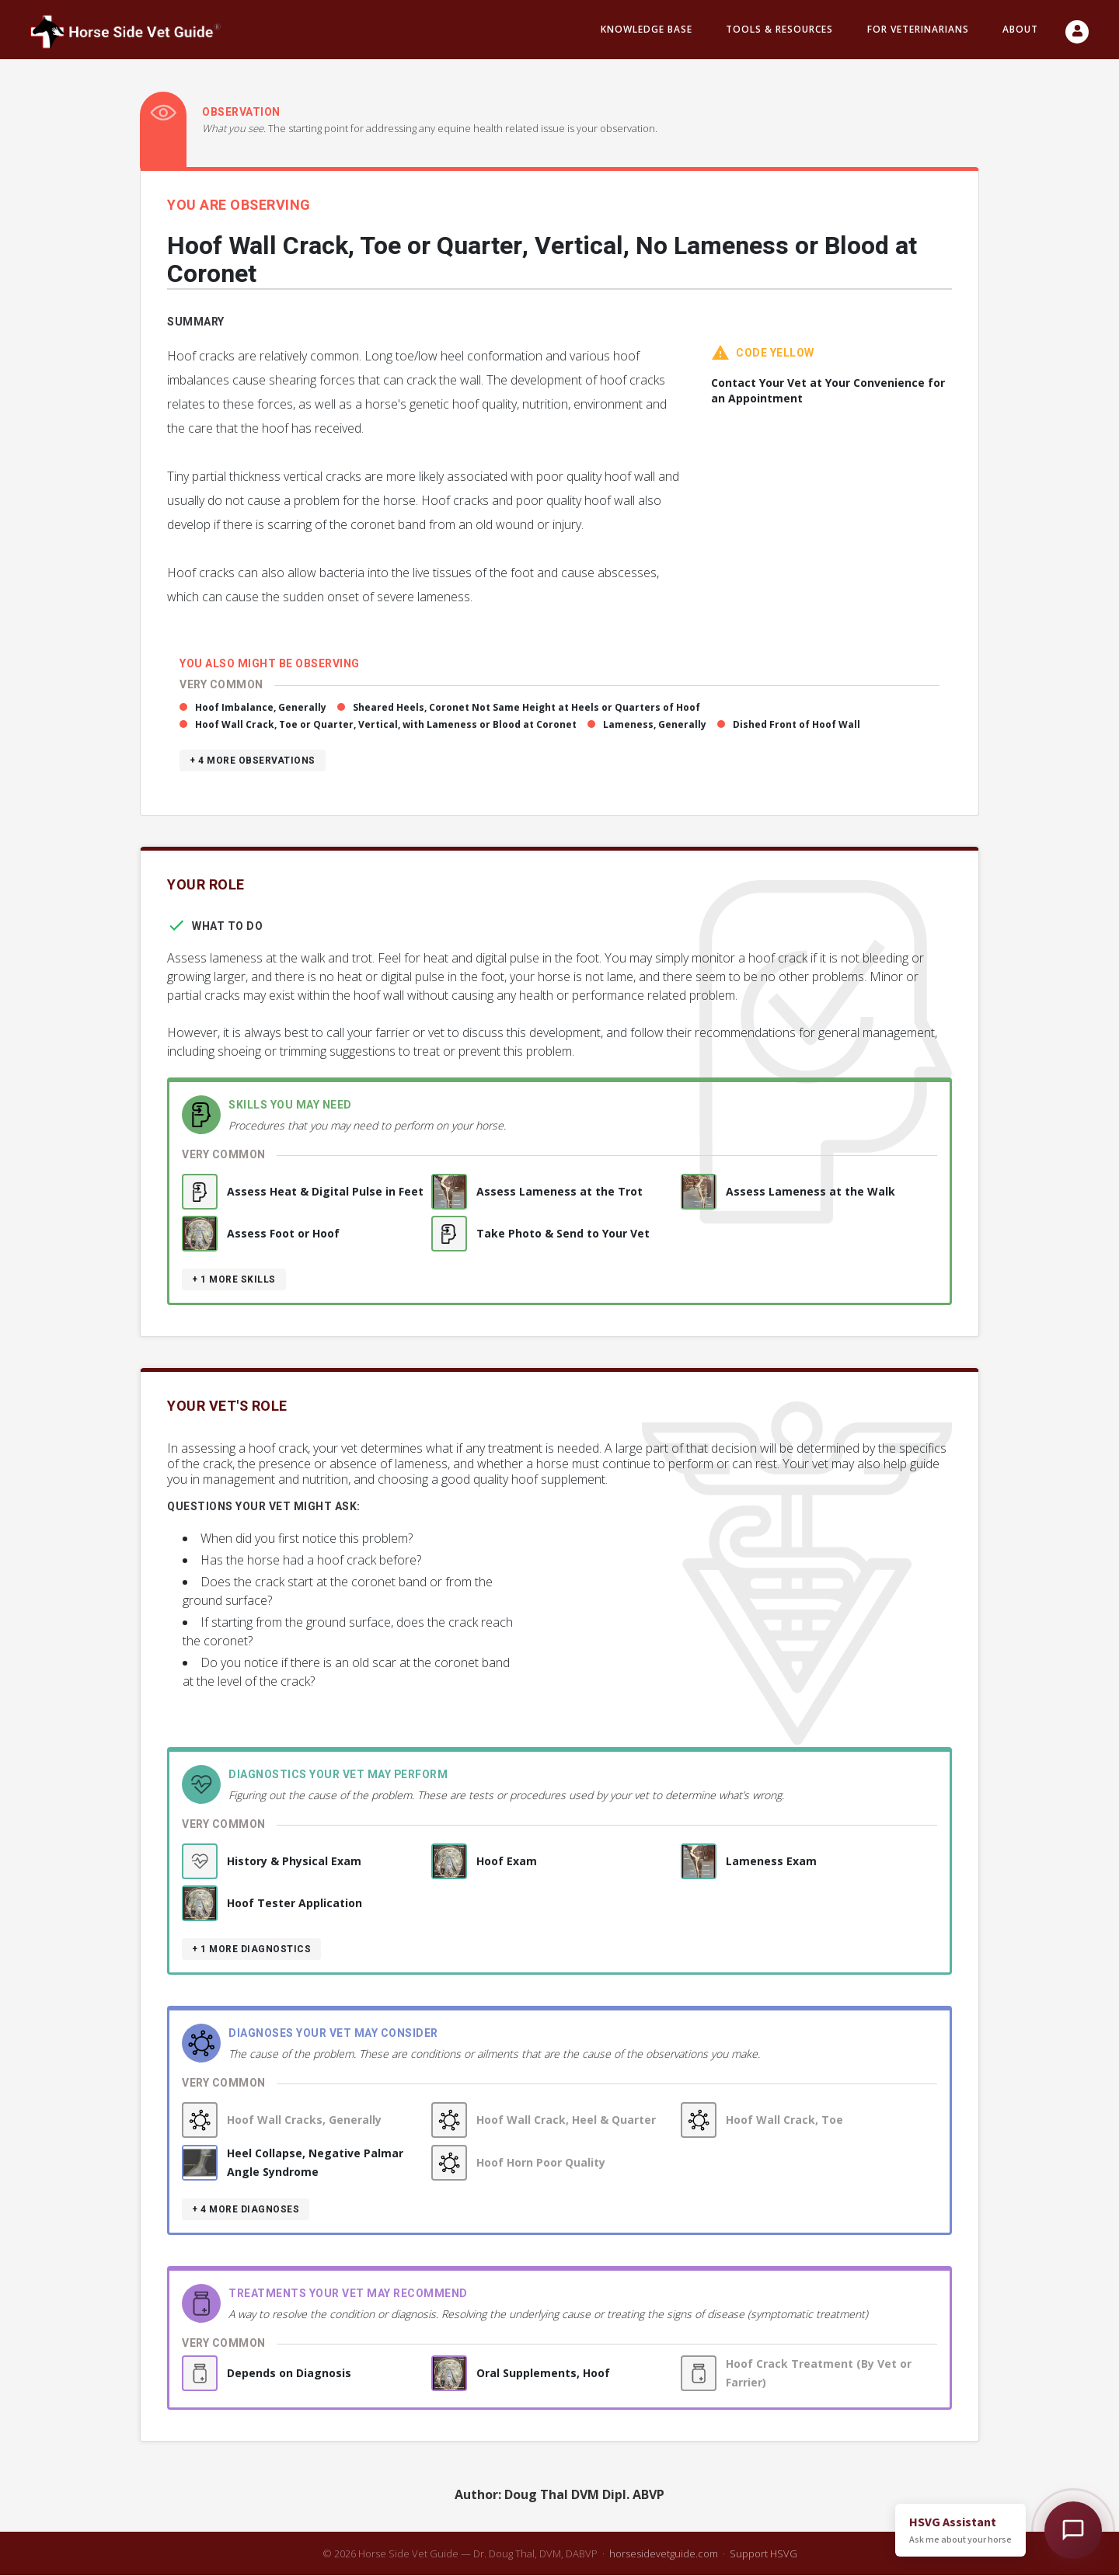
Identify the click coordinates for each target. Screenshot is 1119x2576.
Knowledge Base (646, 30)
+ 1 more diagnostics (251, 1950)
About (1020, 30)
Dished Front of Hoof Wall (796, 725)
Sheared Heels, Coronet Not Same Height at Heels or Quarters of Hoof (526, 708)
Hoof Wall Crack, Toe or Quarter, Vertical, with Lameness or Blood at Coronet (386, 725)
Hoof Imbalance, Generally (260, 708)
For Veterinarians (918, 30)
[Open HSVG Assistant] (1073, 2530)
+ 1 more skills (234, 1280)
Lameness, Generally (654, 725)
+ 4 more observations (252, 761)
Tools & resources (779, 30)
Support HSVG (763, 2554)
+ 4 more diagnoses (245, 2210)
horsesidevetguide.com (663, 2554)
